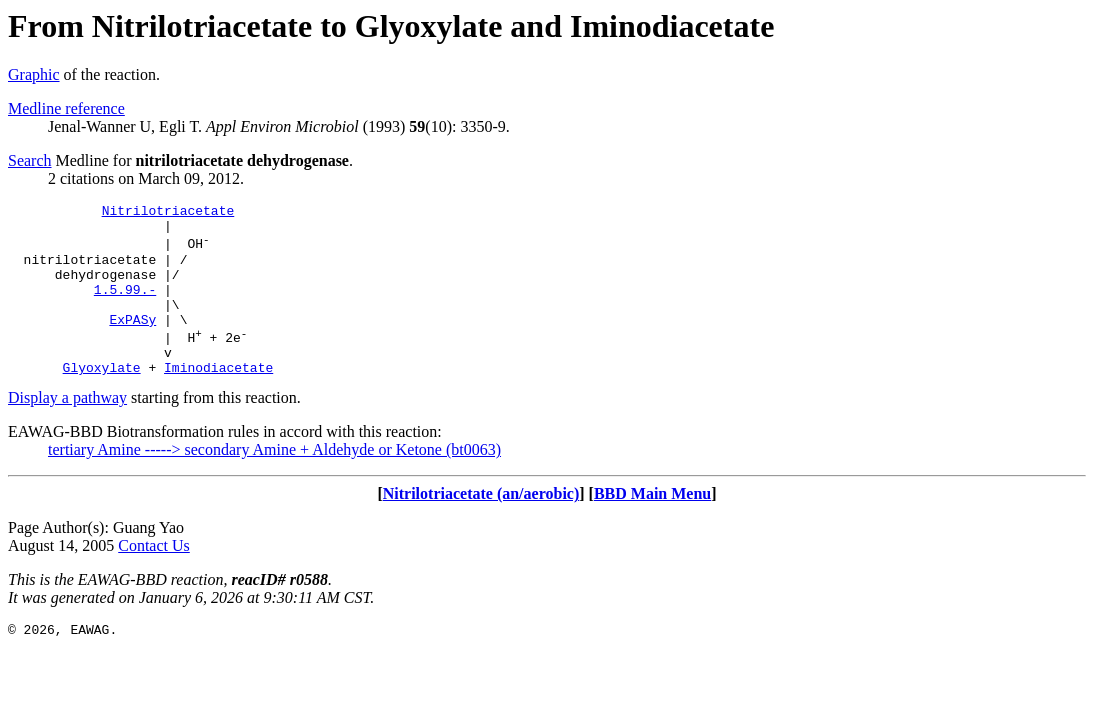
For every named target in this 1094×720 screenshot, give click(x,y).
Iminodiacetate (218, 400)
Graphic (34, 74)
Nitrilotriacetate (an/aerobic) (481, 526)
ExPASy (132, 343)
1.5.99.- (125, 307)
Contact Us (154, 578)
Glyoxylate (102, 400)
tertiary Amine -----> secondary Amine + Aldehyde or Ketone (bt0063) (274, 482)
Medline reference (66, 108)
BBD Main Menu (652, 526)
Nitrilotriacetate (168, 213)
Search (30, 160)
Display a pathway (67, 430)
